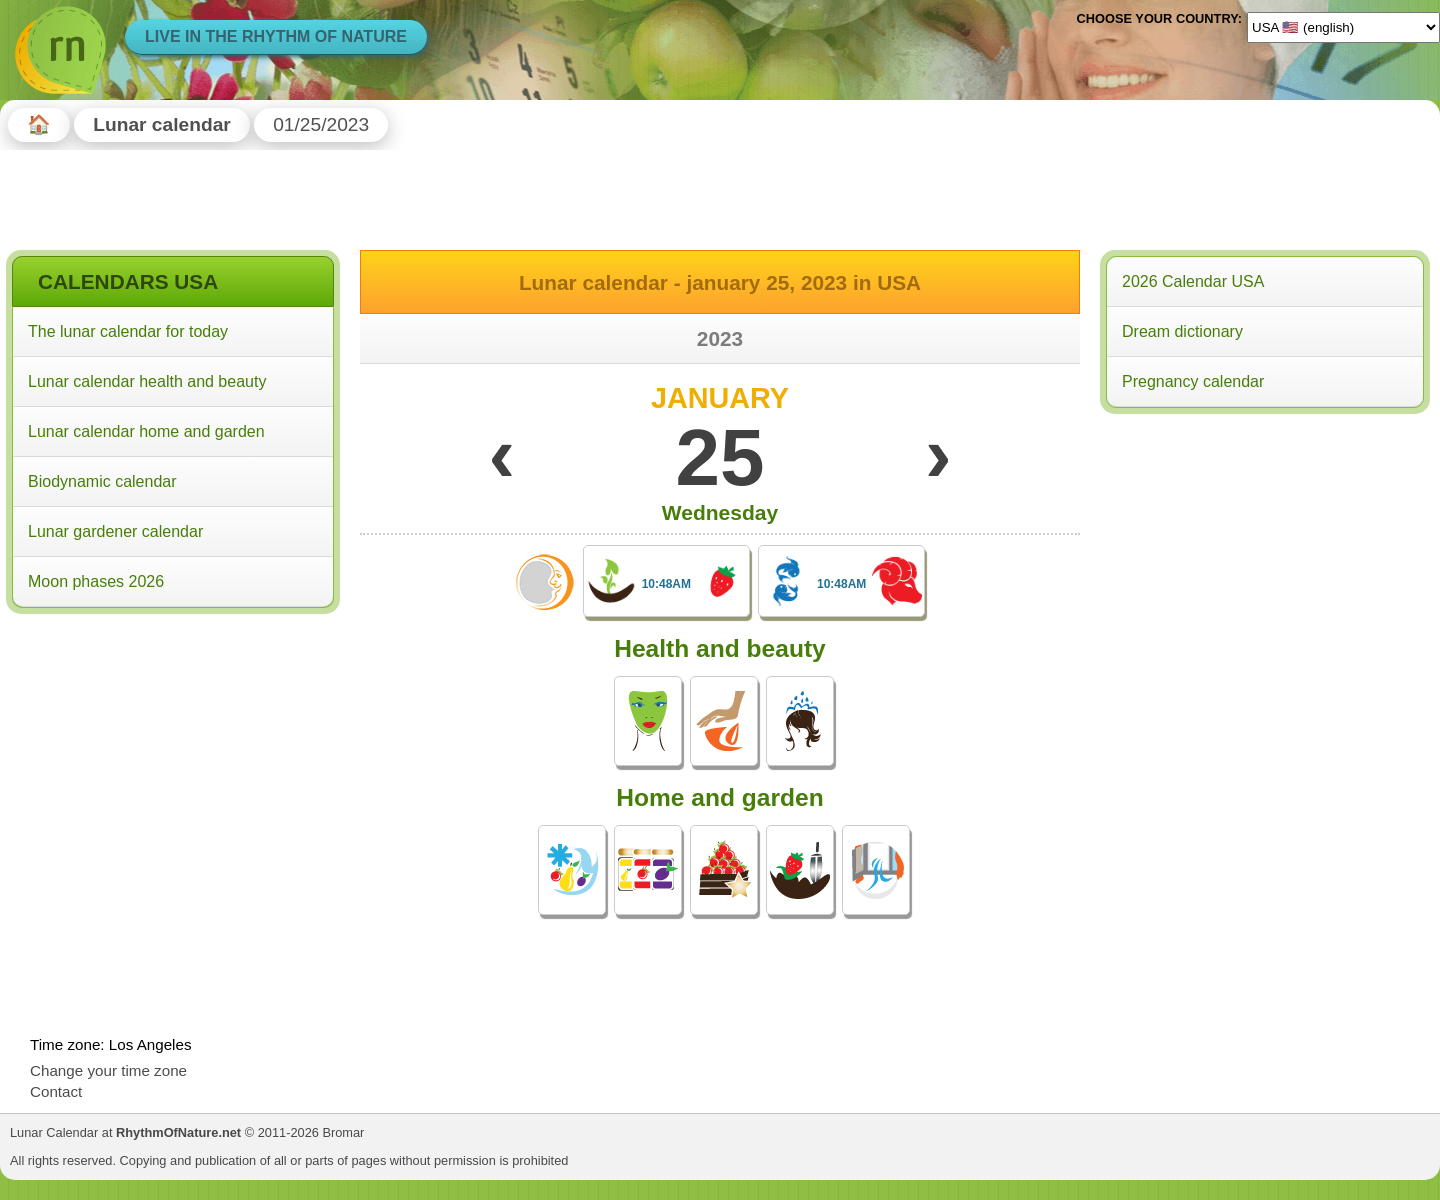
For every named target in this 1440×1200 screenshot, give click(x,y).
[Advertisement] (173, 749)
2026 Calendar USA (1193, 281)
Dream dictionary (1182, 331)
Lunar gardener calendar (115, 531)
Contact (56, 1091)
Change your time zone (108, 1070)
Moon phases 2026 (96, 581)
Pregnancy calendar (1193, 381)
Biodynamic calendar (102, 481)
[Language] (1343, 27)
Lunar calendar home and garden (146, 431)
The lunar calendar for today (128, 331)
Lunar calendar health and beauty (147, 381)
